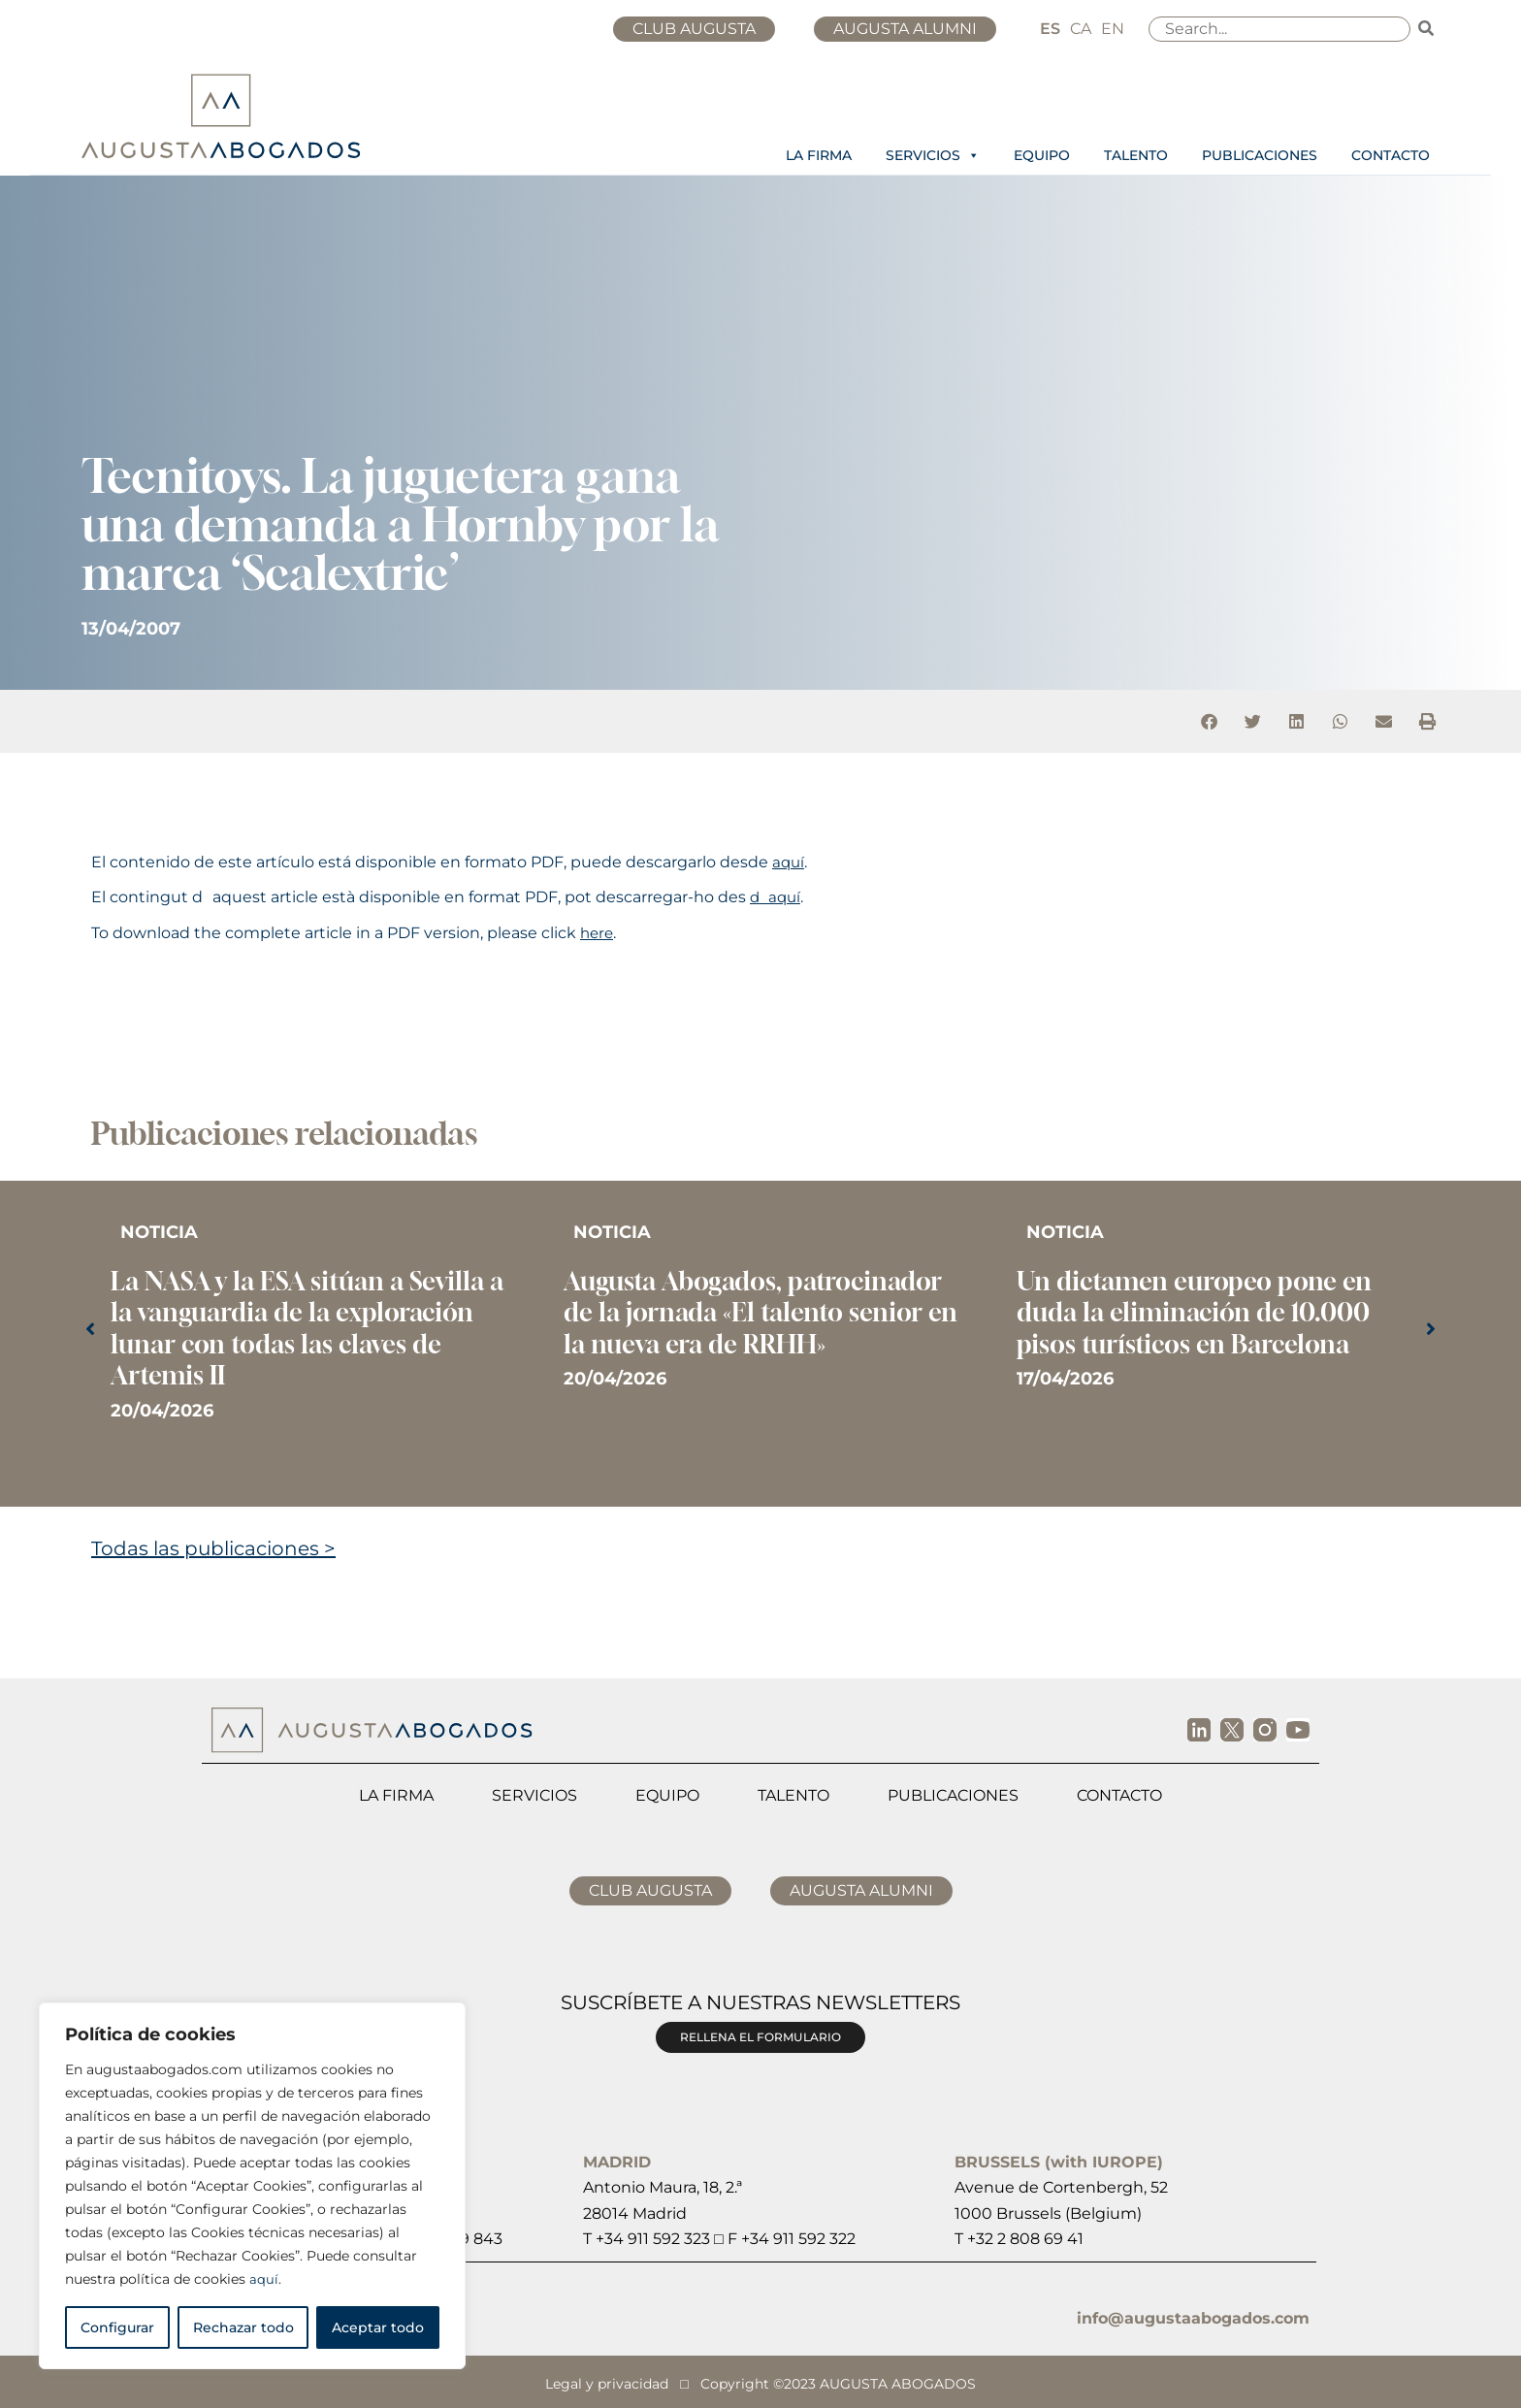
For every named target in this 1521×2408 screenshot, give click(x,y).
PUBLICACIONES (1259, 155)
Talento (793, 1795)
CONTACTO (1390, 155)
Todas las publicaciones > (213, 1548)
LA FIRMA (819, 155)
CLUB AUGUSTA (705, 28)
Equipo (667, 1795)
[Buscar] (1427, 29)
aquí (263, 2279)
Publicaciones (953, 1795)
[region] (252, 2185)
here (598, 933)
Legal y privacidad (606, 2382)
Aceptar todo (378, 2327)
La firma (396, 1795)
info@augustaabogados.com (1193, 2318)
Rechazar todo (243, 2327)
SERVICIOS (933, 155)
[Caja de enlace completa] (308, 1331)
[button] (1209, 721)
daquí (777, 897)
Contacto (1119, 1795)
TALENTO (1136, 155)
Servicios (534, 1795)
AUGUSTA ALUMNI (909, 28)
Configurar (117, 2327)
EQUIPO (1042, 155)
